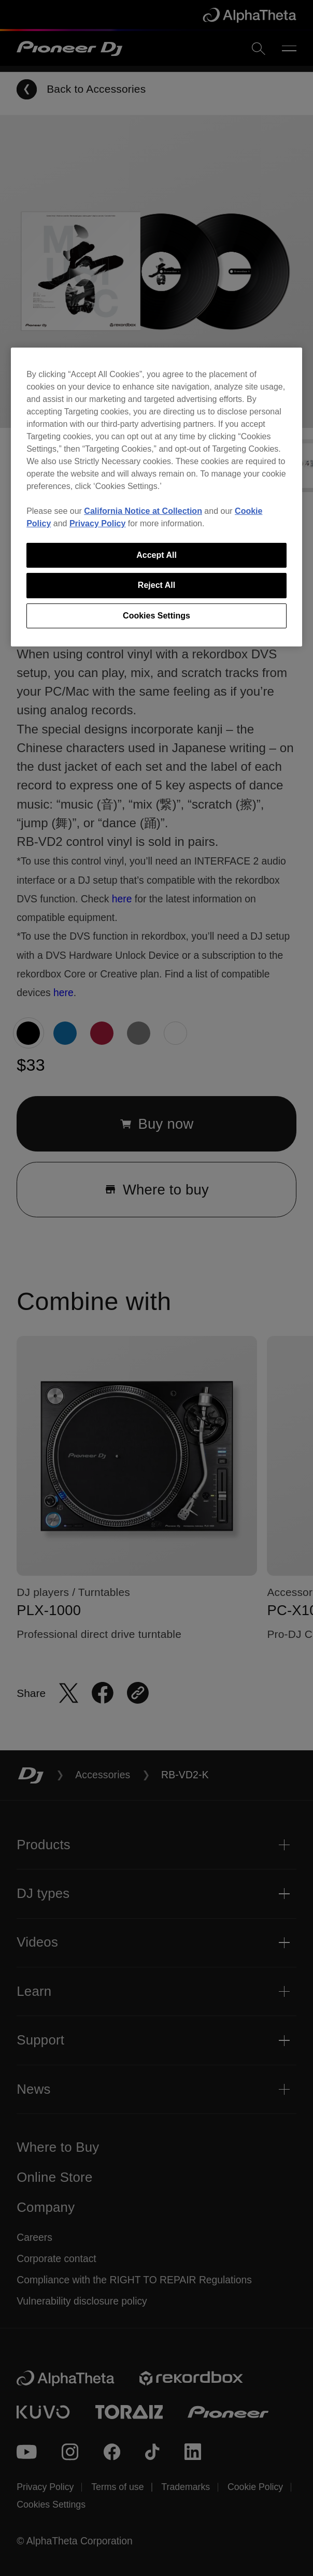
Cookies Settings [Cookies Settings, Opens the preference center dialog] (156, 615)
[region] (156, 497)
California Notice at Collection (143, 511)
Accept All (156, 555)
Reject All (156, 585)
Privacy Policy (97, 523)
